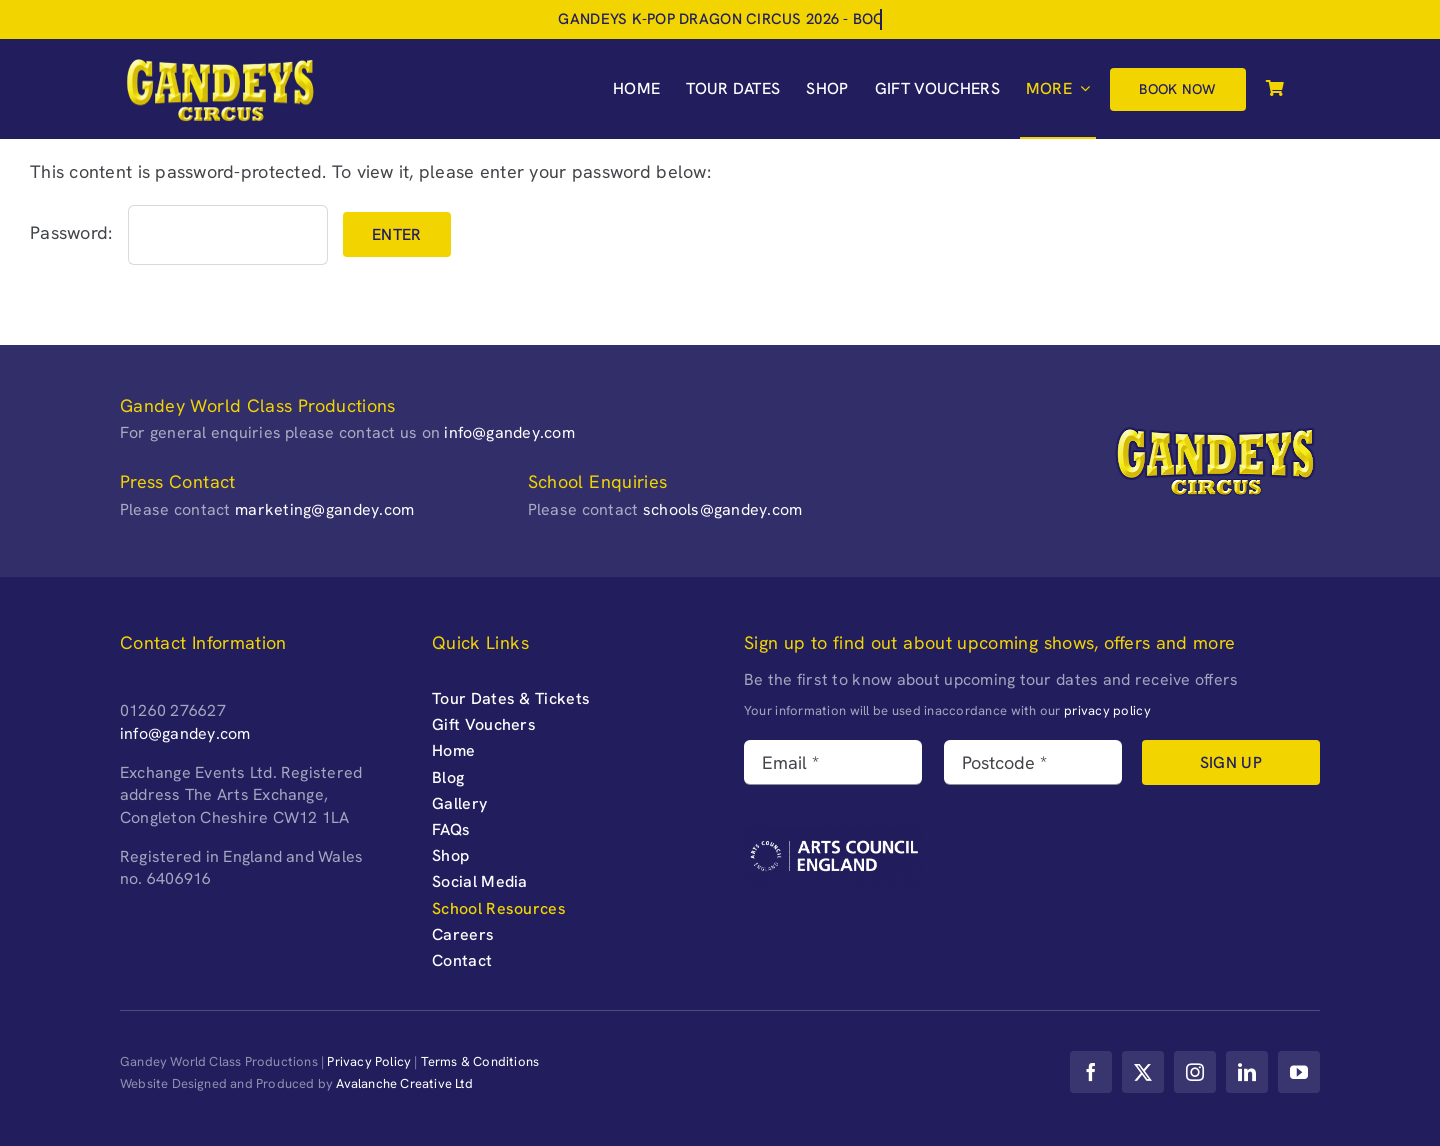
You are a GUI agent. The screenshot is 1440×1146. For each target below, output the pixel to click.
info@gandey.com (509, 432)
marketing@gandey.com (324, 509)
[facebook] (1091, 1072)
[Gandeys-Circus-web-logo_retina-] (220, 63)
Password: (179, 232)
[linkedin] (1247, 1072)
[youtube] (1299, 1072)
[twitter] (1143, 1072)
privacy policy (1107, 710)
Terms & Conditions (480, 1061)
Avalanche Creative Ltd (404, 1083)
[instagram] (1195, 1072)
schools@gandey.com (723, 509)
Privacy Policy (369, 1061)
